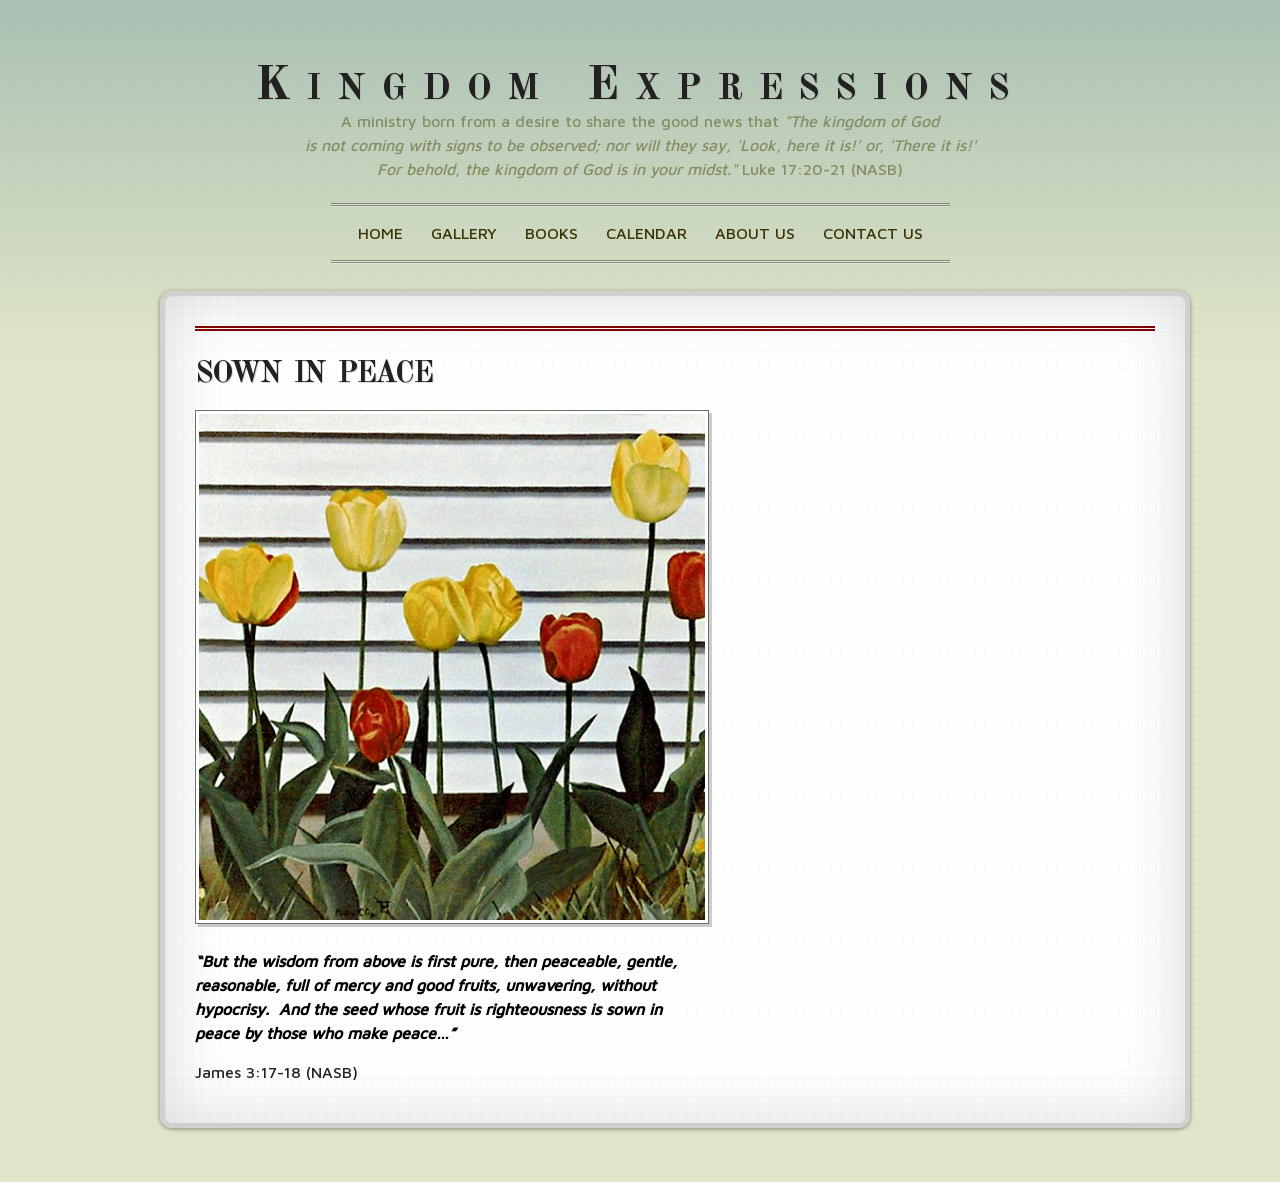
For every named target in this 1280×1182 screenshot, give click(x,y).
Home (380, 233)
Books (551, 233)
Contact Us (873, 233)
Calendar (646, 233)
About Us (755, 233)
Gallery (464, 233)
